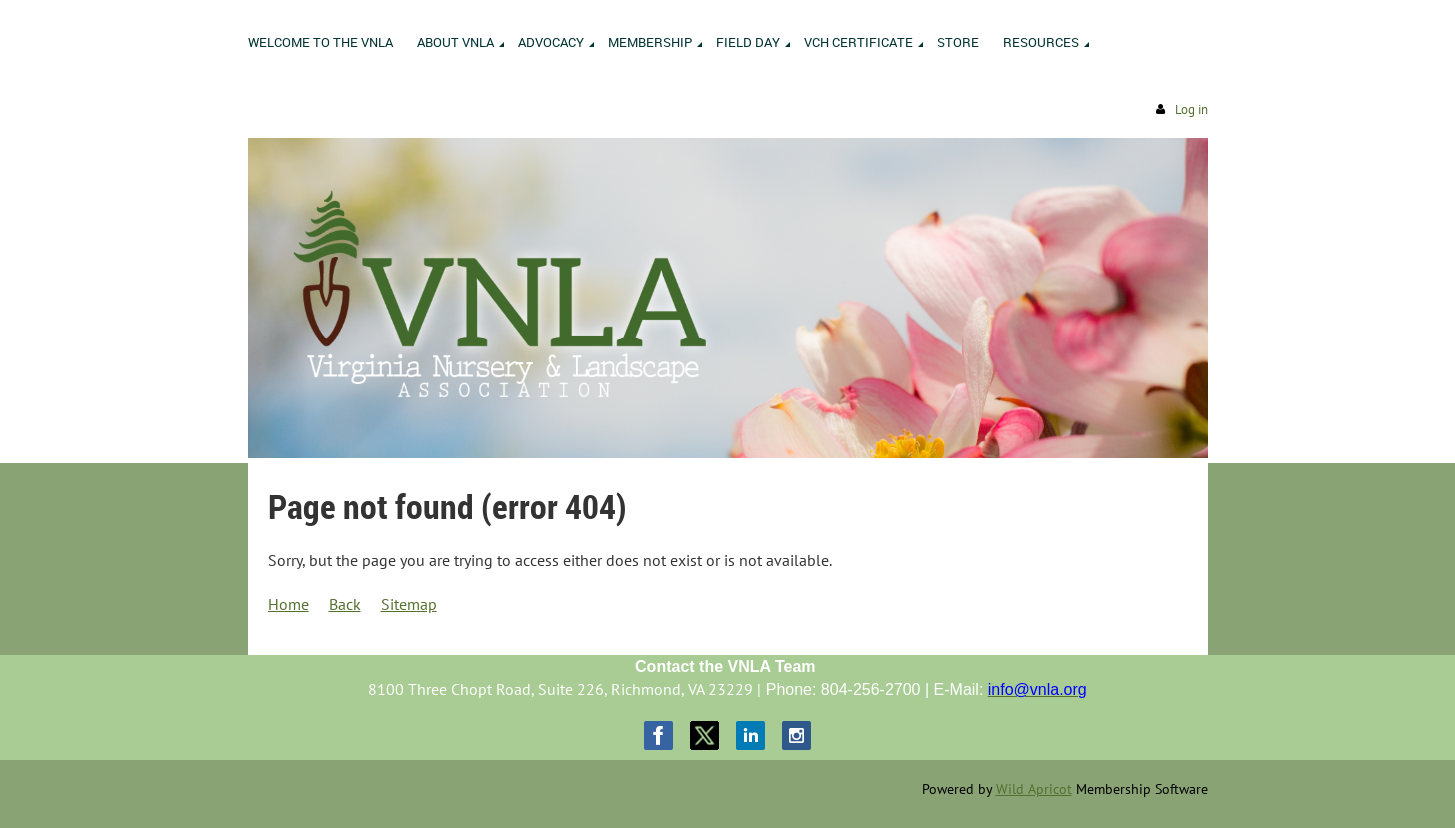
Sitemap (409, 604)
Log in (1191, 109)
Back (345, 604)
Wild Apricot (1034, 789)
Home (288, 604)
